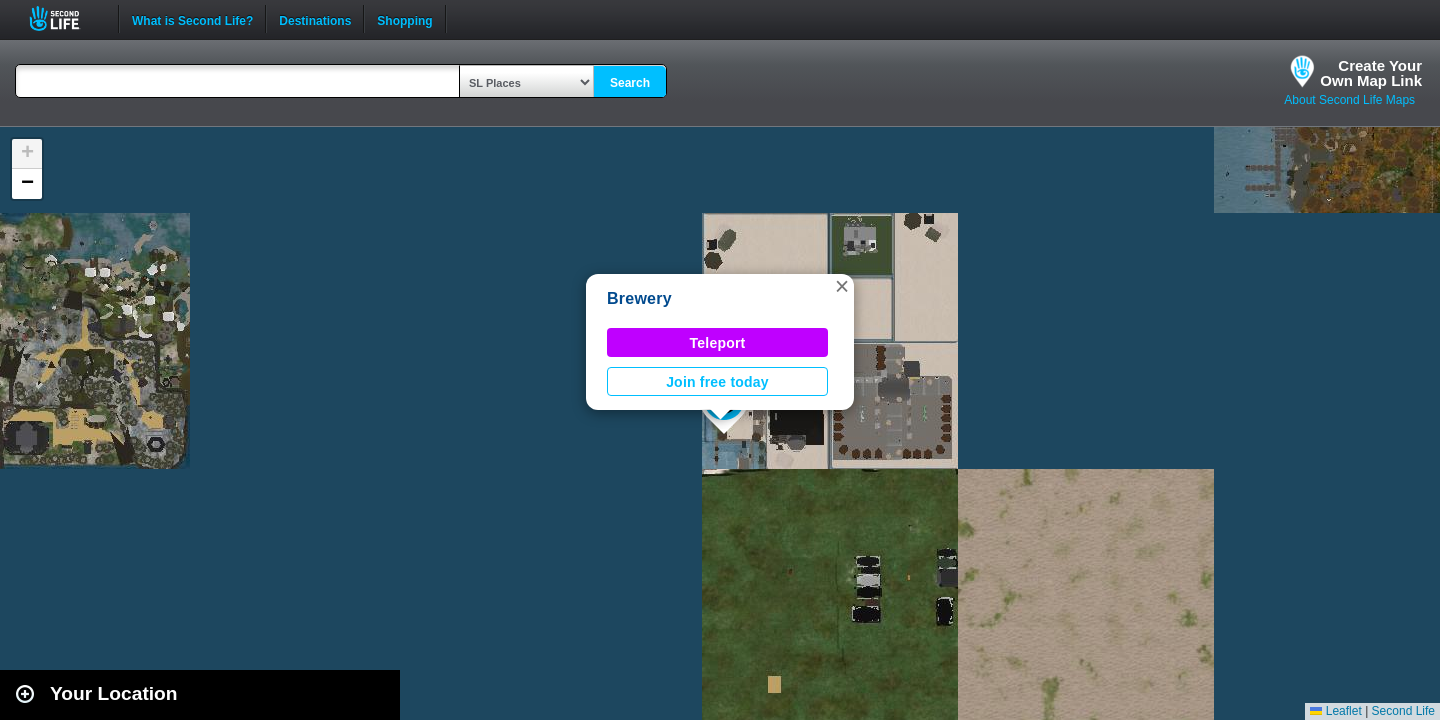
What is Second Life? (192, 19)
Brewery (639, 298)
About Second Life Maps (1349, 100)
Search (630, 83)
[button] (842, 286)
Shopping (404, 19)
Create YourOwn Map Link (1371, 73)
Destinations (315, 19)
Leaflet (1335, 711)
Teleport (718, 343)
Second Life (65, 18)
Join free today (717, 382)
